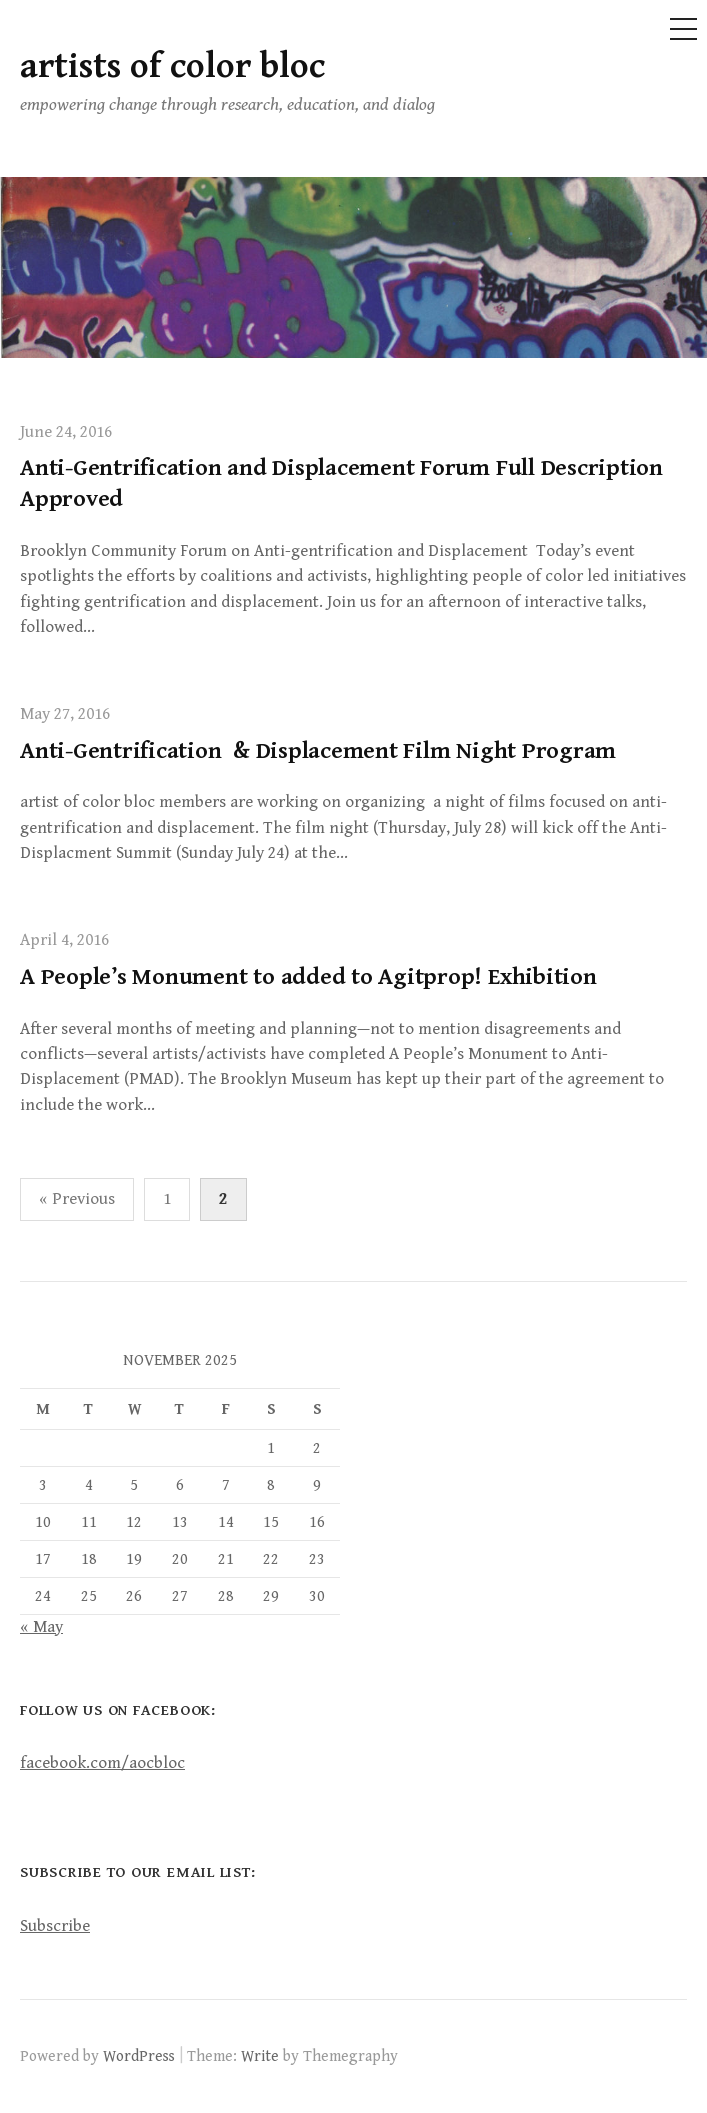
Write (260, 2056)
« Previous (77, 1199)
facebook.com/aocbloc (102, 1763)
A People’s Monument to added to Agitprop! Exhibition (308, 977)
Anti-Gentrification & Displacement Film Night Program (318, 751)
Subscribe (55, 1926)
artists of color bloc (172, 66)
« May (41, 1627)
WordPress (139, 2056)
